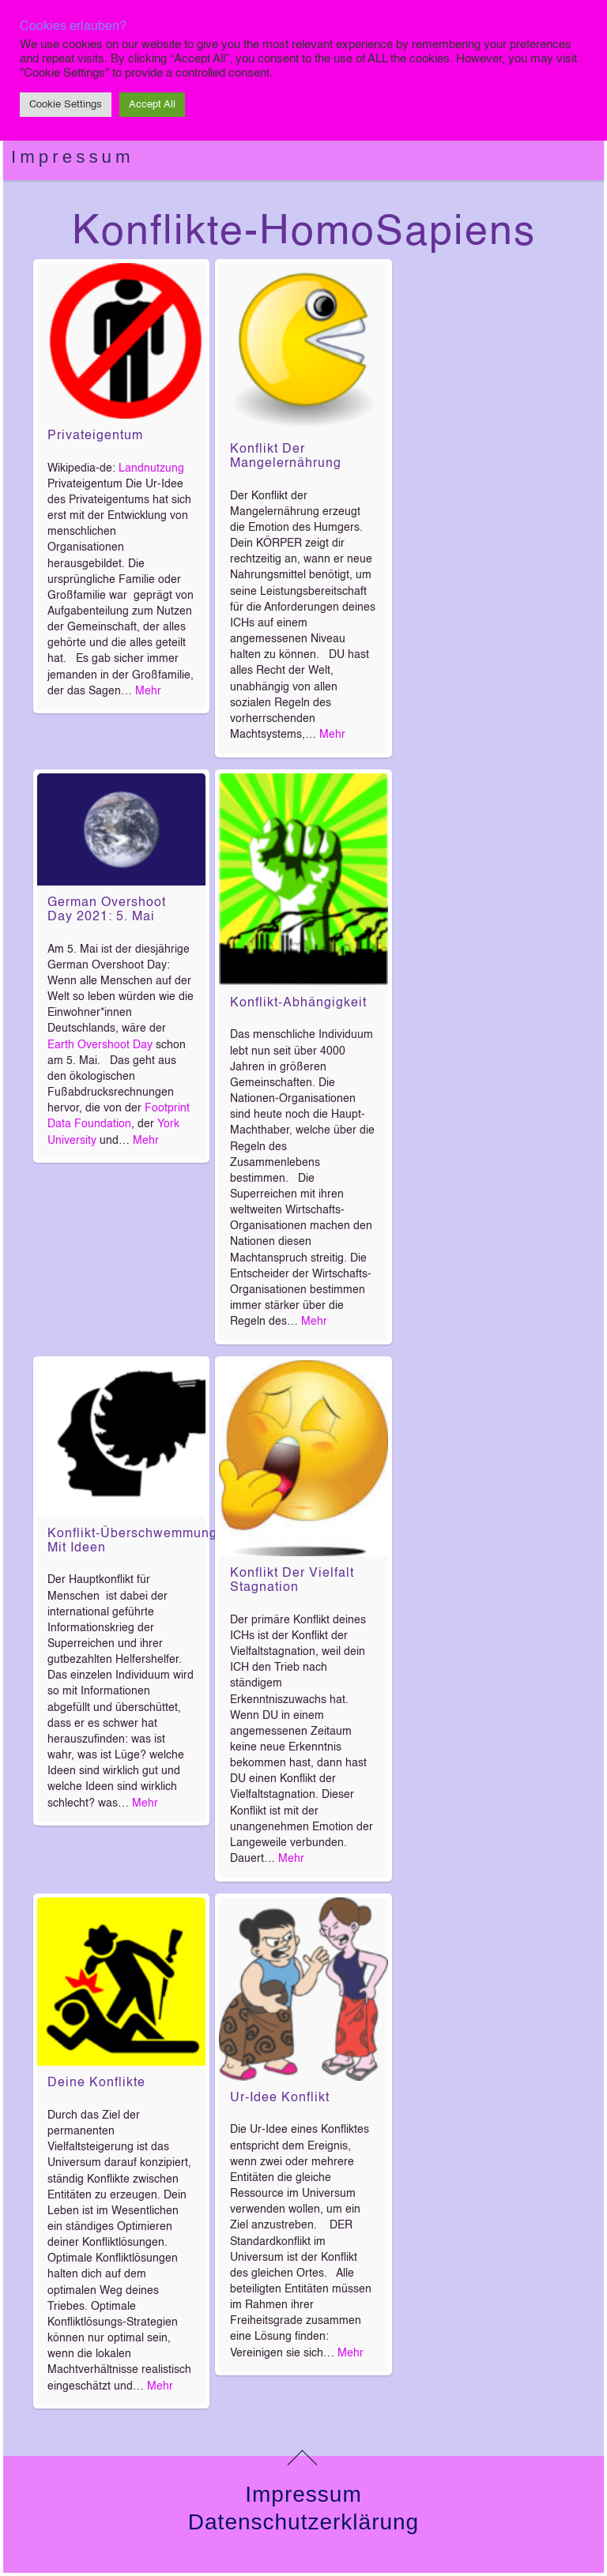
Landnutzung (151, 468)
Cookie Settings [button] (65, 105)
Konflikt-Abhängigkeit (298, 1003)
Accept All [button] (152, 105)
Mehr (148, 691)
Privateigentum (95, 436)
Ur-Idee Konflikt (280, 2098)
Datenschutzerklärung (303, 2522)
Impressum (72, 157)
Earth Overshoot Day (100, 1045)
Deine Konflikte (96, 2083)
